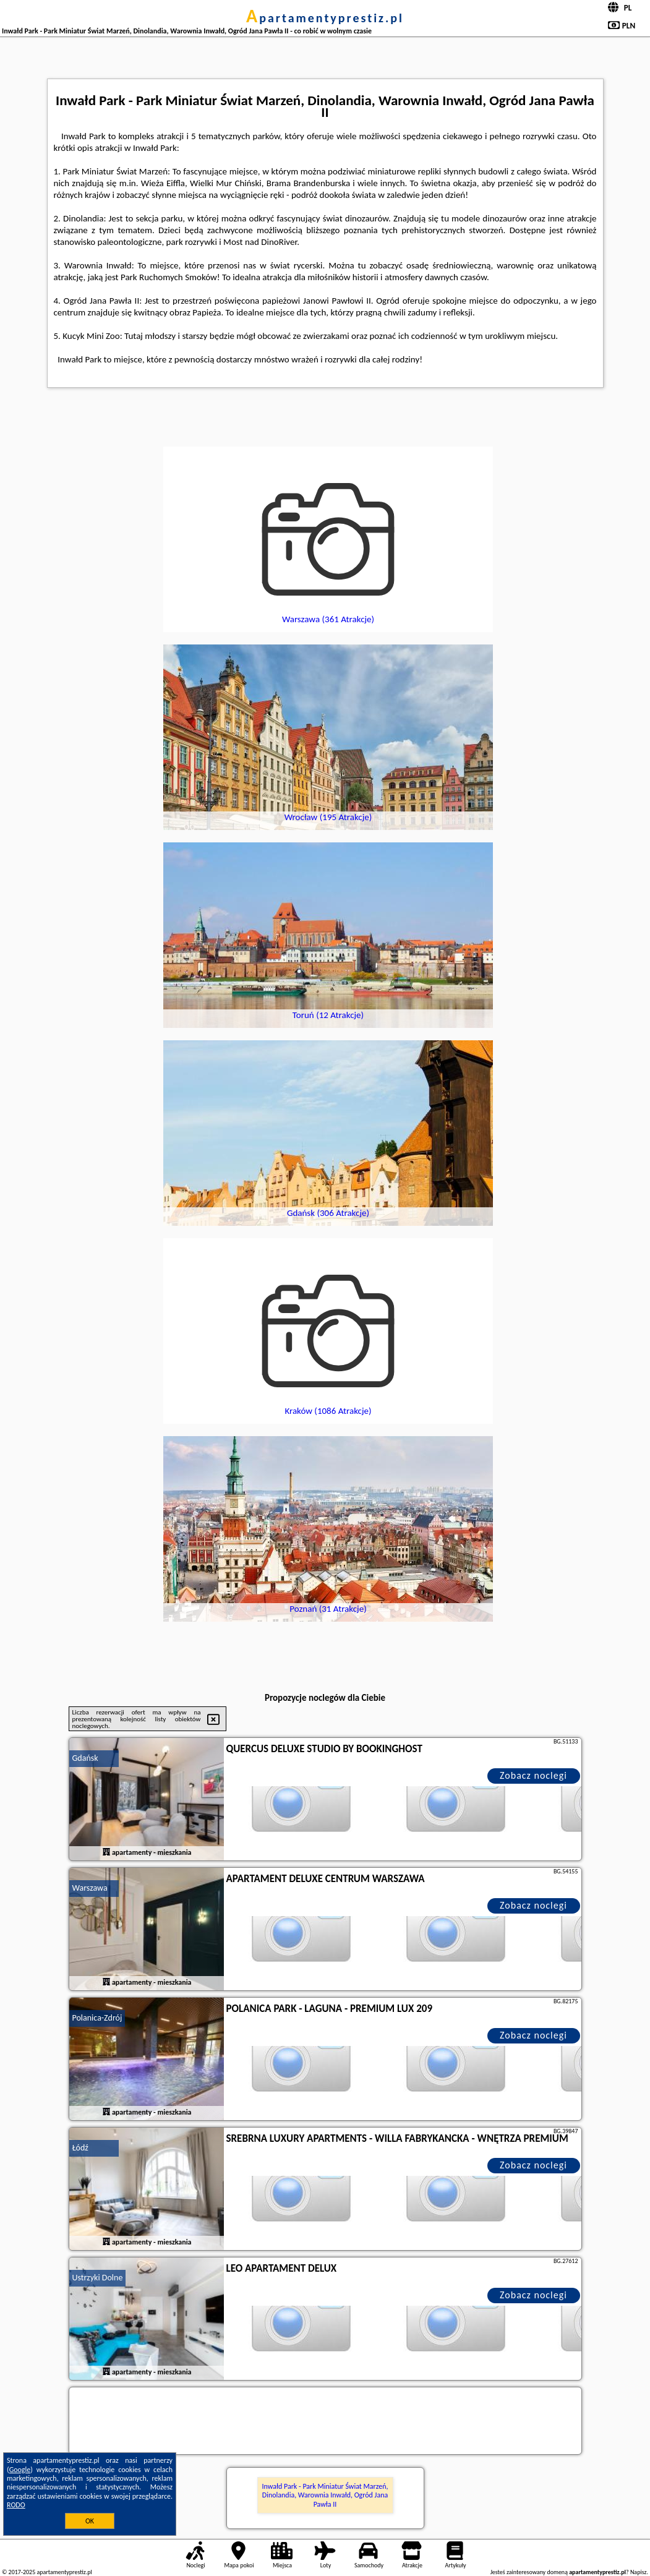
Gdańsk (85, 1758)
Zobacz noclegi (533, 1775)
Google (20, 2469)
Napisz (638, 2572)
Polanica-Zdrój (97, 2018)
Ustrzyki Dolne (97, 2277)
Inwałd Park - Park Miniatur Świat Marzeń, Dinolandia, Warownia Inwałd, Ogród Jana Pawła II (325, 2495)
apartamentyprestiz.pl (325, 18)
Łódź (80, 2147)
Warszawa (90, 1888)
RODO (16, 2505)
